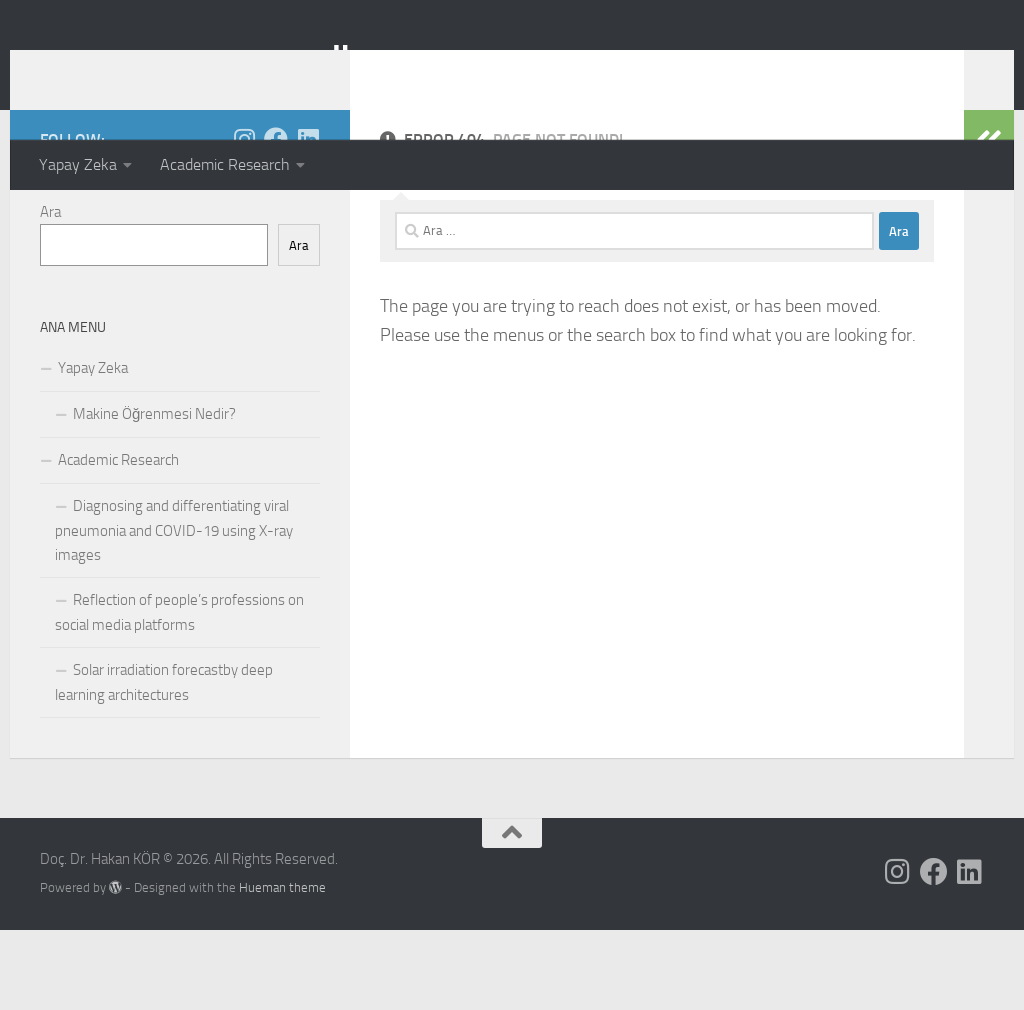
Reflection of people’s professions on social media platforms (179, 692)
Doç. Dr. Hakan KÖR (210, 69)
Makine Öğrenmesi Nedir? (154, 494)
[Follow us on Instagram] (244, 219)
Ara (50, 292)
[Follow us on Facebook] (276, 219)
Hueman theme (282, 967)
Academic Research (225, 164)
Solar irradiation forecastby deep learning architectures (164, 762)
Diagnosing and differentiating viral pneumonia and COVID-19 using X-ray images (174, 610)
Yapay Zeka (78, 164)
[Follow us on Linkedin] (308, 219)
